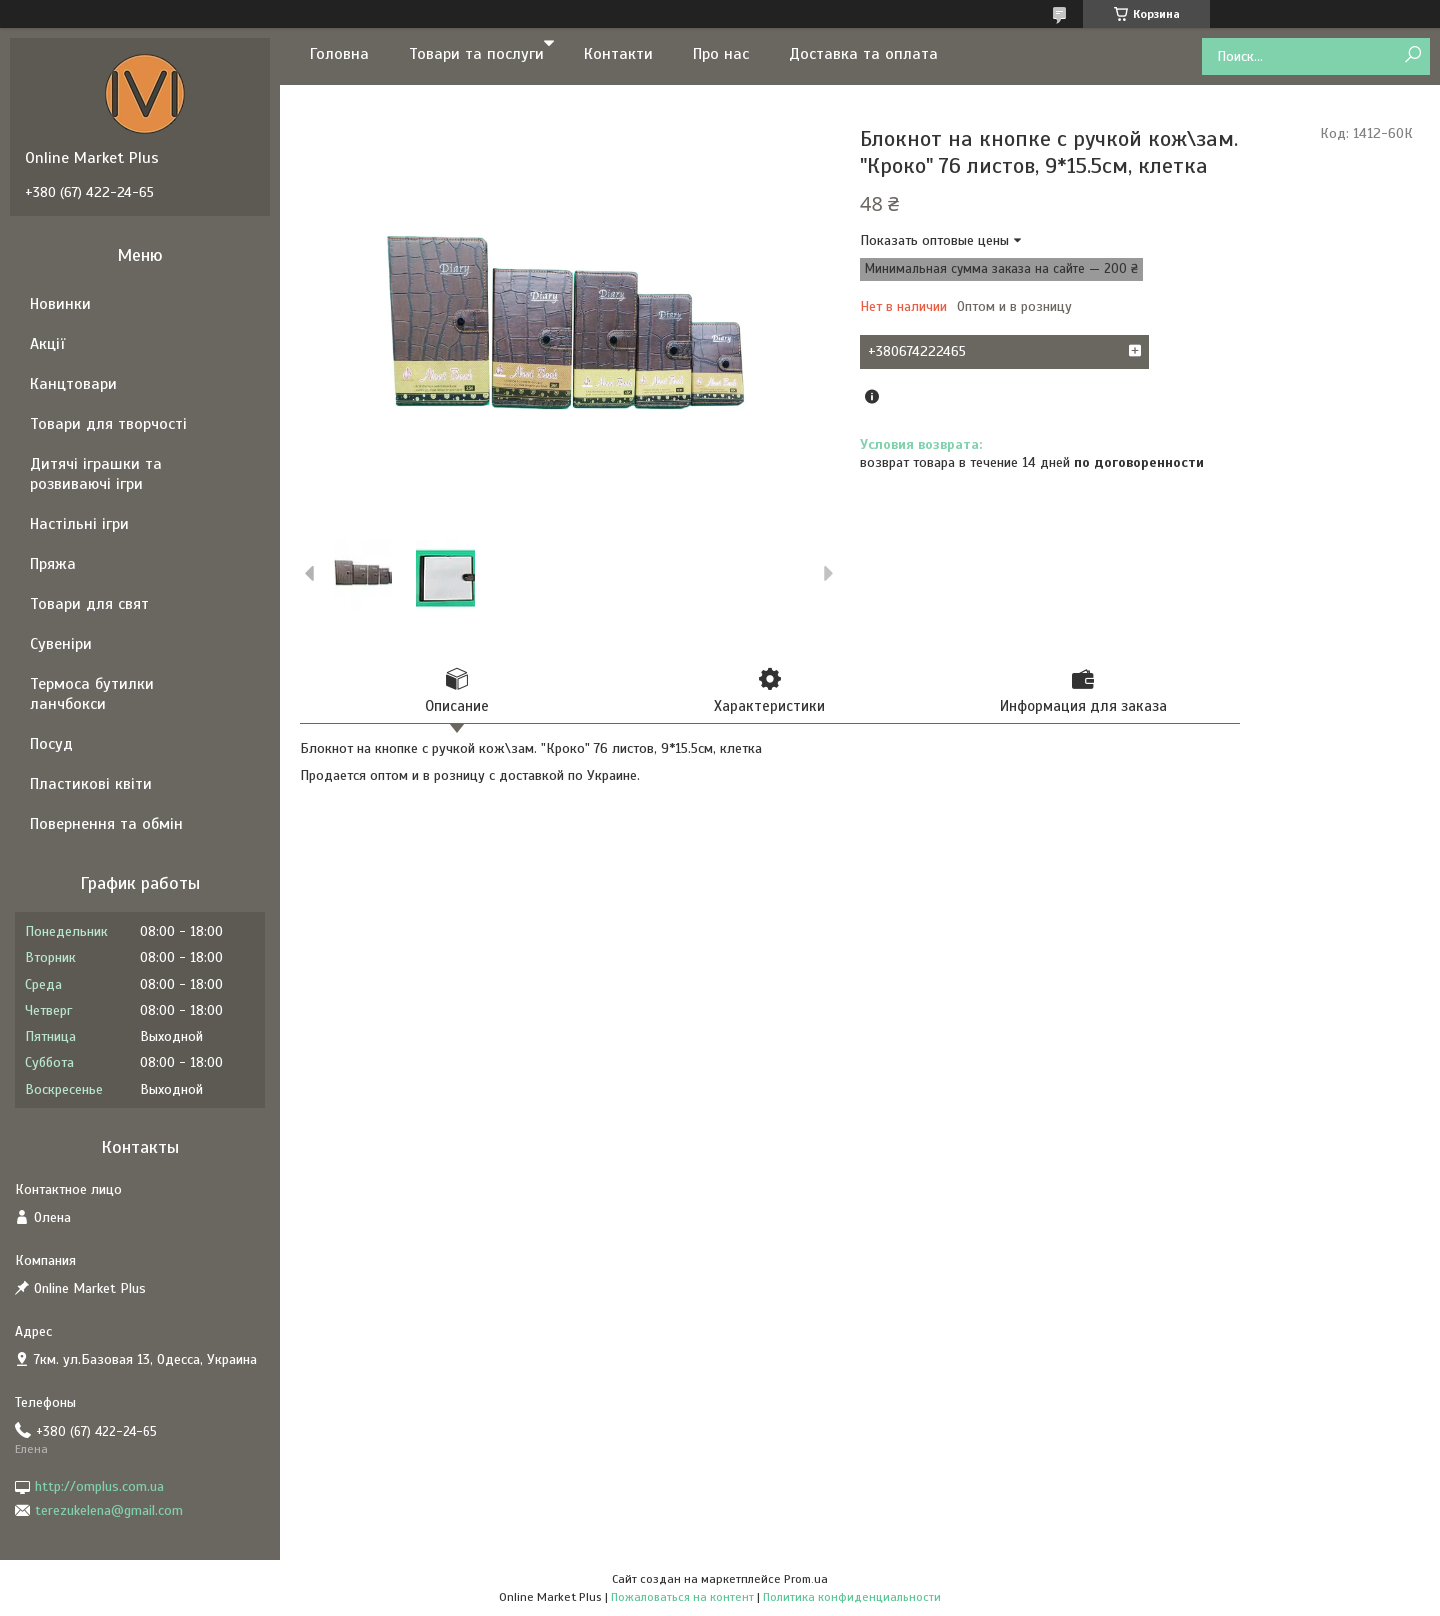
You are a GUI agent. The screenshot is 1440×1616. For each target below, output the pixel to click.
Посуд (51, 744)
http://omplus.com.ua (99, 1486)
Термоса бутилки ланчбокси (92, 694)
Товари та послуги (476, 54)
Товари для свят (89, 604)
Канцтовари (73, 384)
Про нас (721, 54)
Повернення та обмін (106, 824)
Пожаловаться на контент (682, 1597)
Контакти (618, 54)
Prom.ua (806, 1579)
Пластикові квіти (91, 784)
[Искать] (1412, 55)
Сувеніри (61, 644)
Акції (47, 344)
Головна (339, 54)
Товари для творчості (108, 424)
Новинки (60, 304)
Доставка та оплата (863, 54)
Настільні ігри (79, 524)
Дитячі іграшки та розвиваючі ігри (96, 474)
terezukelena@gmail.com (109, 1510)
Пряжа (53, 564)
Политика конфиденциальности (852, 1597)
